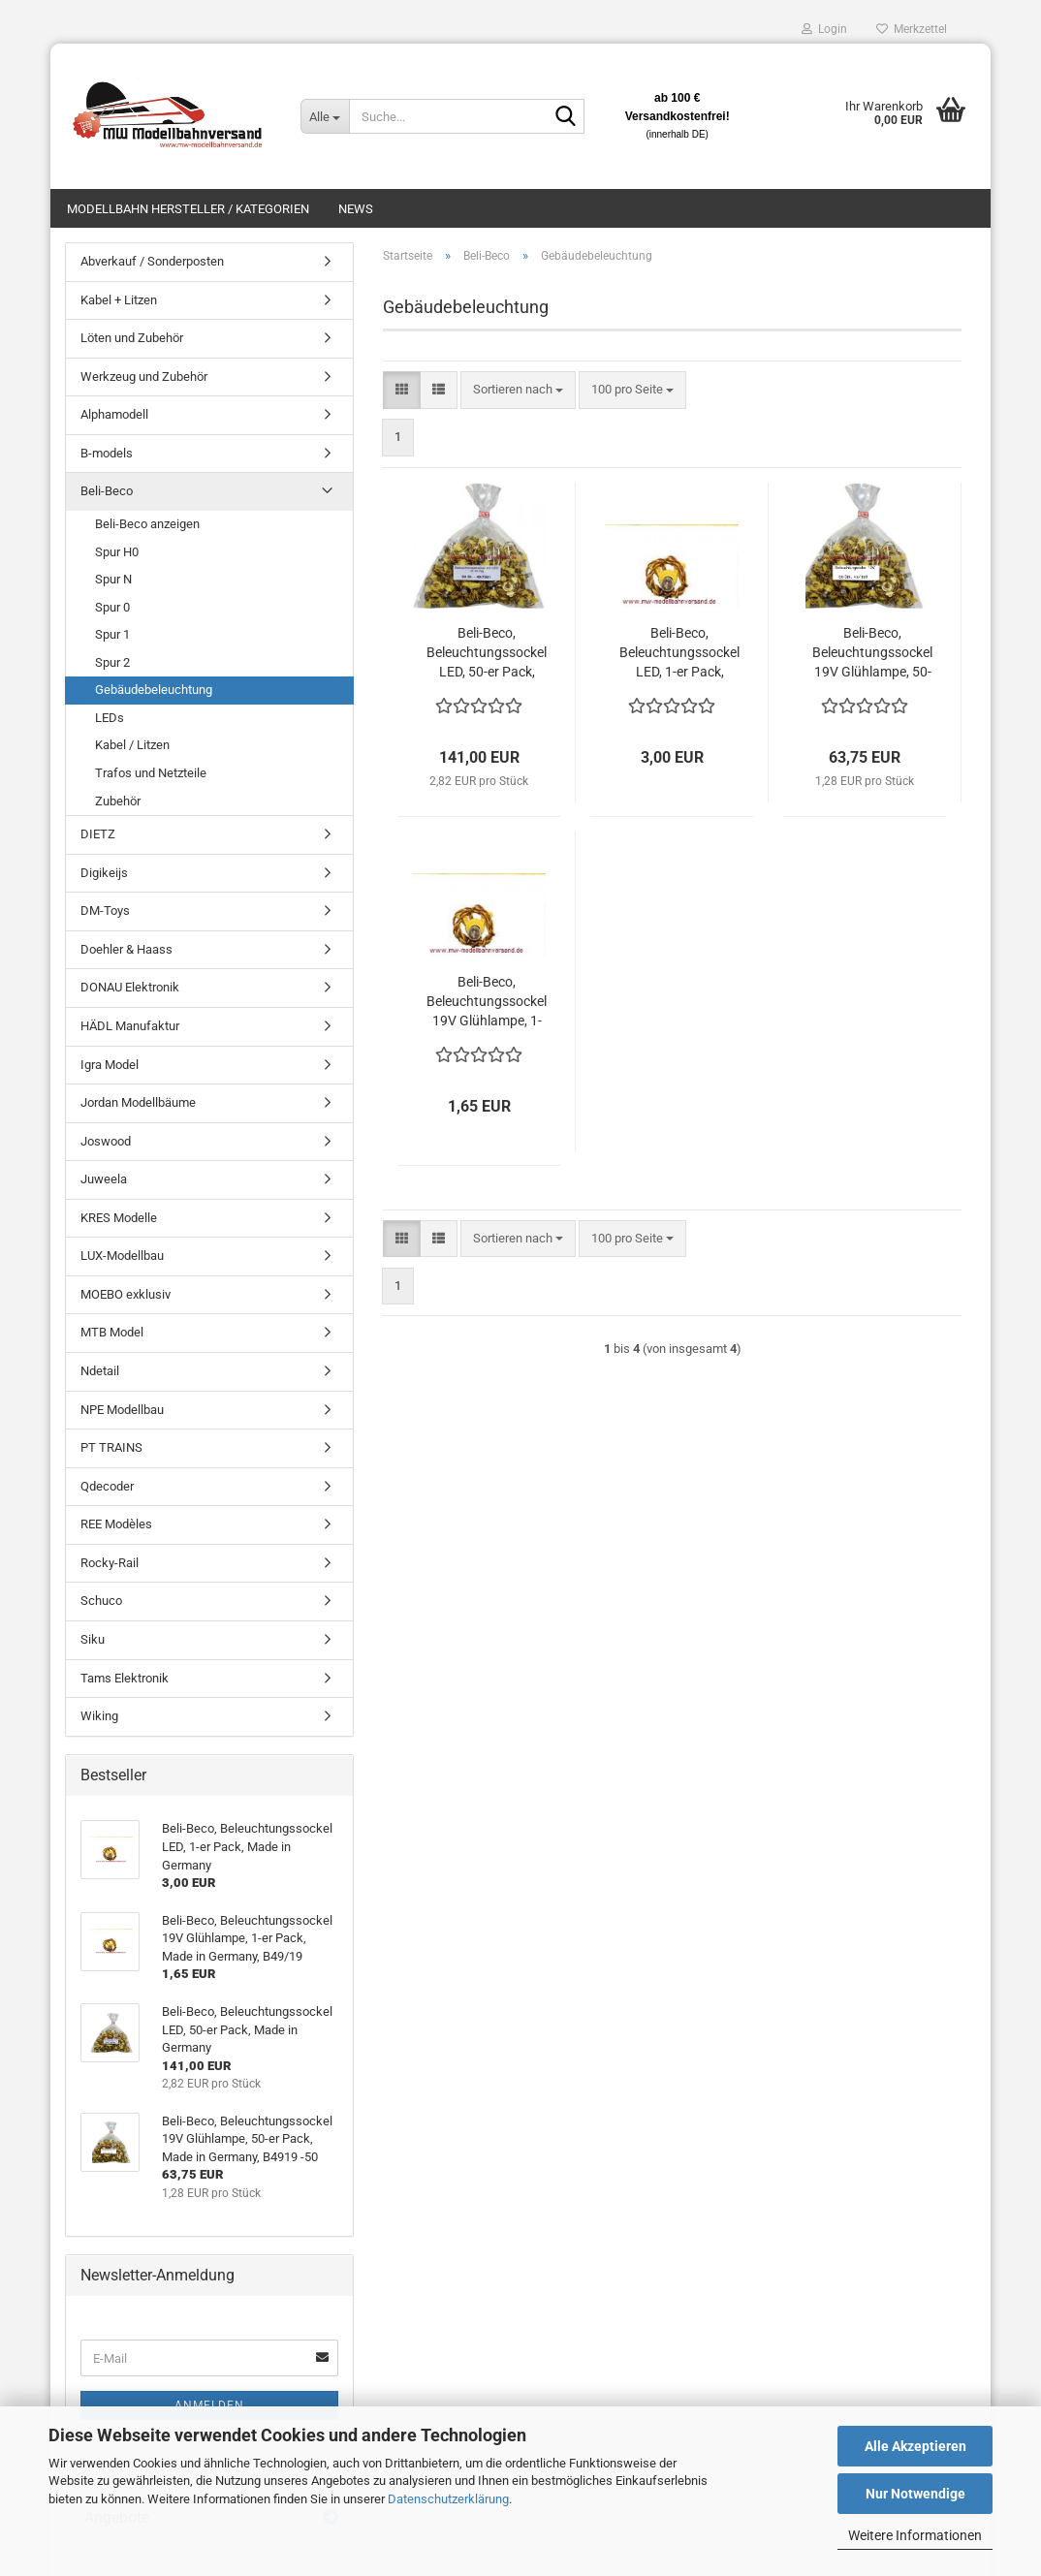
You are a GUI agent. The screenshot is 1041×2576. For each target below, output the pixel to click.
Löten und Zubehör (131, 337)
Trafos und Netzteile (150, 773)
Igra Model (109, 1064)
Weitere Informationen (915, 2535)
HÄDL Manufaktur (129, 1026)
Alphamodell (114, 414)
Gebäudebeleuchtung (153, 689)
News (355, 209)
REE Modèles (116, 1524)
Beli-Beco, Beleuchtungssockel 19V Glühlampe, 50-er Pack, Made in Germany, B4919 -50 (872, 653)
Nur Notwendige (915, 2493)
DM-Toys (105, 910)
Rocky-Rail (109, 1562)
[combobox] (518, 390)
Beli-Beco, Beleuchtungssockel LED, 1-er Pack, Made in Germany (679, 653)
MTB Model (111, 1332)
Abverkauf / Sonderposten (152, 261)
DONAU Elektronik (129, 987)
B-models (106, 453)
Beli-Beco (106, 491)
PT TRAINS (111, 1447)
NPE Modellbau (122, 1409)
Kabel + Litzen (118, 300)
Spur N (113, 579)
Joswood (105, 1141)
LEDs (109, 717)
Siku (92, 1639)
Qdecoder (107, 1486)
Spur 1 (112, 634)
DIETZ (97, 834)
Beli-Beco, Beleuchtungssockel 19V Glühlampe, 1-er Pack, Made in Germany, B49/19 (486, 1002)
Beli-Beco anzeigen (147, 524)
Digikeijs (104, 872)
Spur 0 (112, 607)
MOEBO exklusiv (125, 1294)
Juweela (103, 1179)
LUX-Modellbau (122, 1255)
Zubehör (118, 801)
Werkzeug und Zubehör (143, 376)
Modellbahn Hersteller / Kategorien (188, 209)
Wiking (99, 1716)
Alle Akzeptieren (915, 2446)
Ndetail (99, 1371)
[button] (402, 390)
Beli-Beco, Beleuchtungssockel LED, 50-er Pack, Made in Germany (486, 653)
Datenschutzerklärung (448, 2499)
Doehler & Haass (126, 949)
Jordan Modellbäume (138, 1102)
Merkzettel (911, 29)
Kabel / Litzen (132, 745)
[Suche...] (324, 116)
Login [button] (824, 29)
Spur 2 (112, 662)
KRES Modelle (118, 1217)
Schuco (101, 1600)
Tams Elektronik (124, 1678)
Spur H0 (117, 552)
